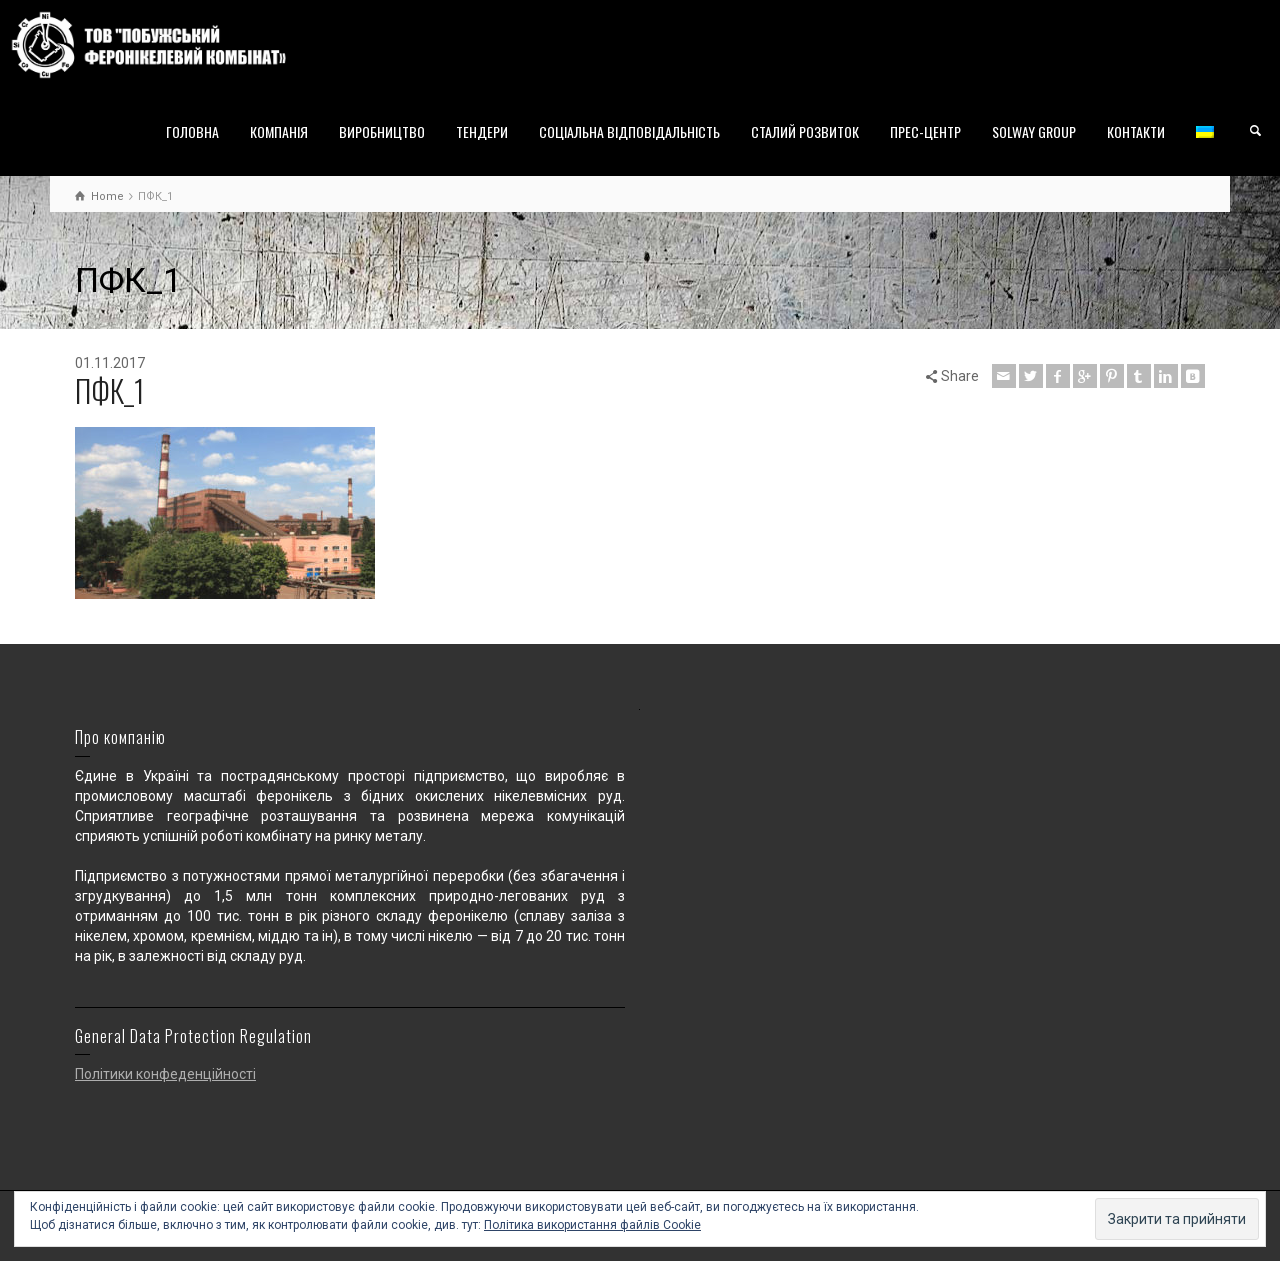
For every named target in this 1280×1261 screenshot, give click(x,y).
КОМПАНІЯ (279, 131)
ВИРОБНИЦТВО (382, 131)
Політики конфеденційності (165, 1074)
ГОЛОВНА (192, 131)
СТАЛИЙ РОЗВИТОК (805, 131)
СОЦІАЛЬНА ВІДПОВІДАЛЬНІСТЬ (629, 131)
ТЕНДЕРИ (482, 131)
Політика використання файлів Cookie (592, 1225)
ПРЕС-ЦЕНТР (925, 131)
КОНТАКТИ (1136, 131)
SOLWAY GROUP (1034, 131)
